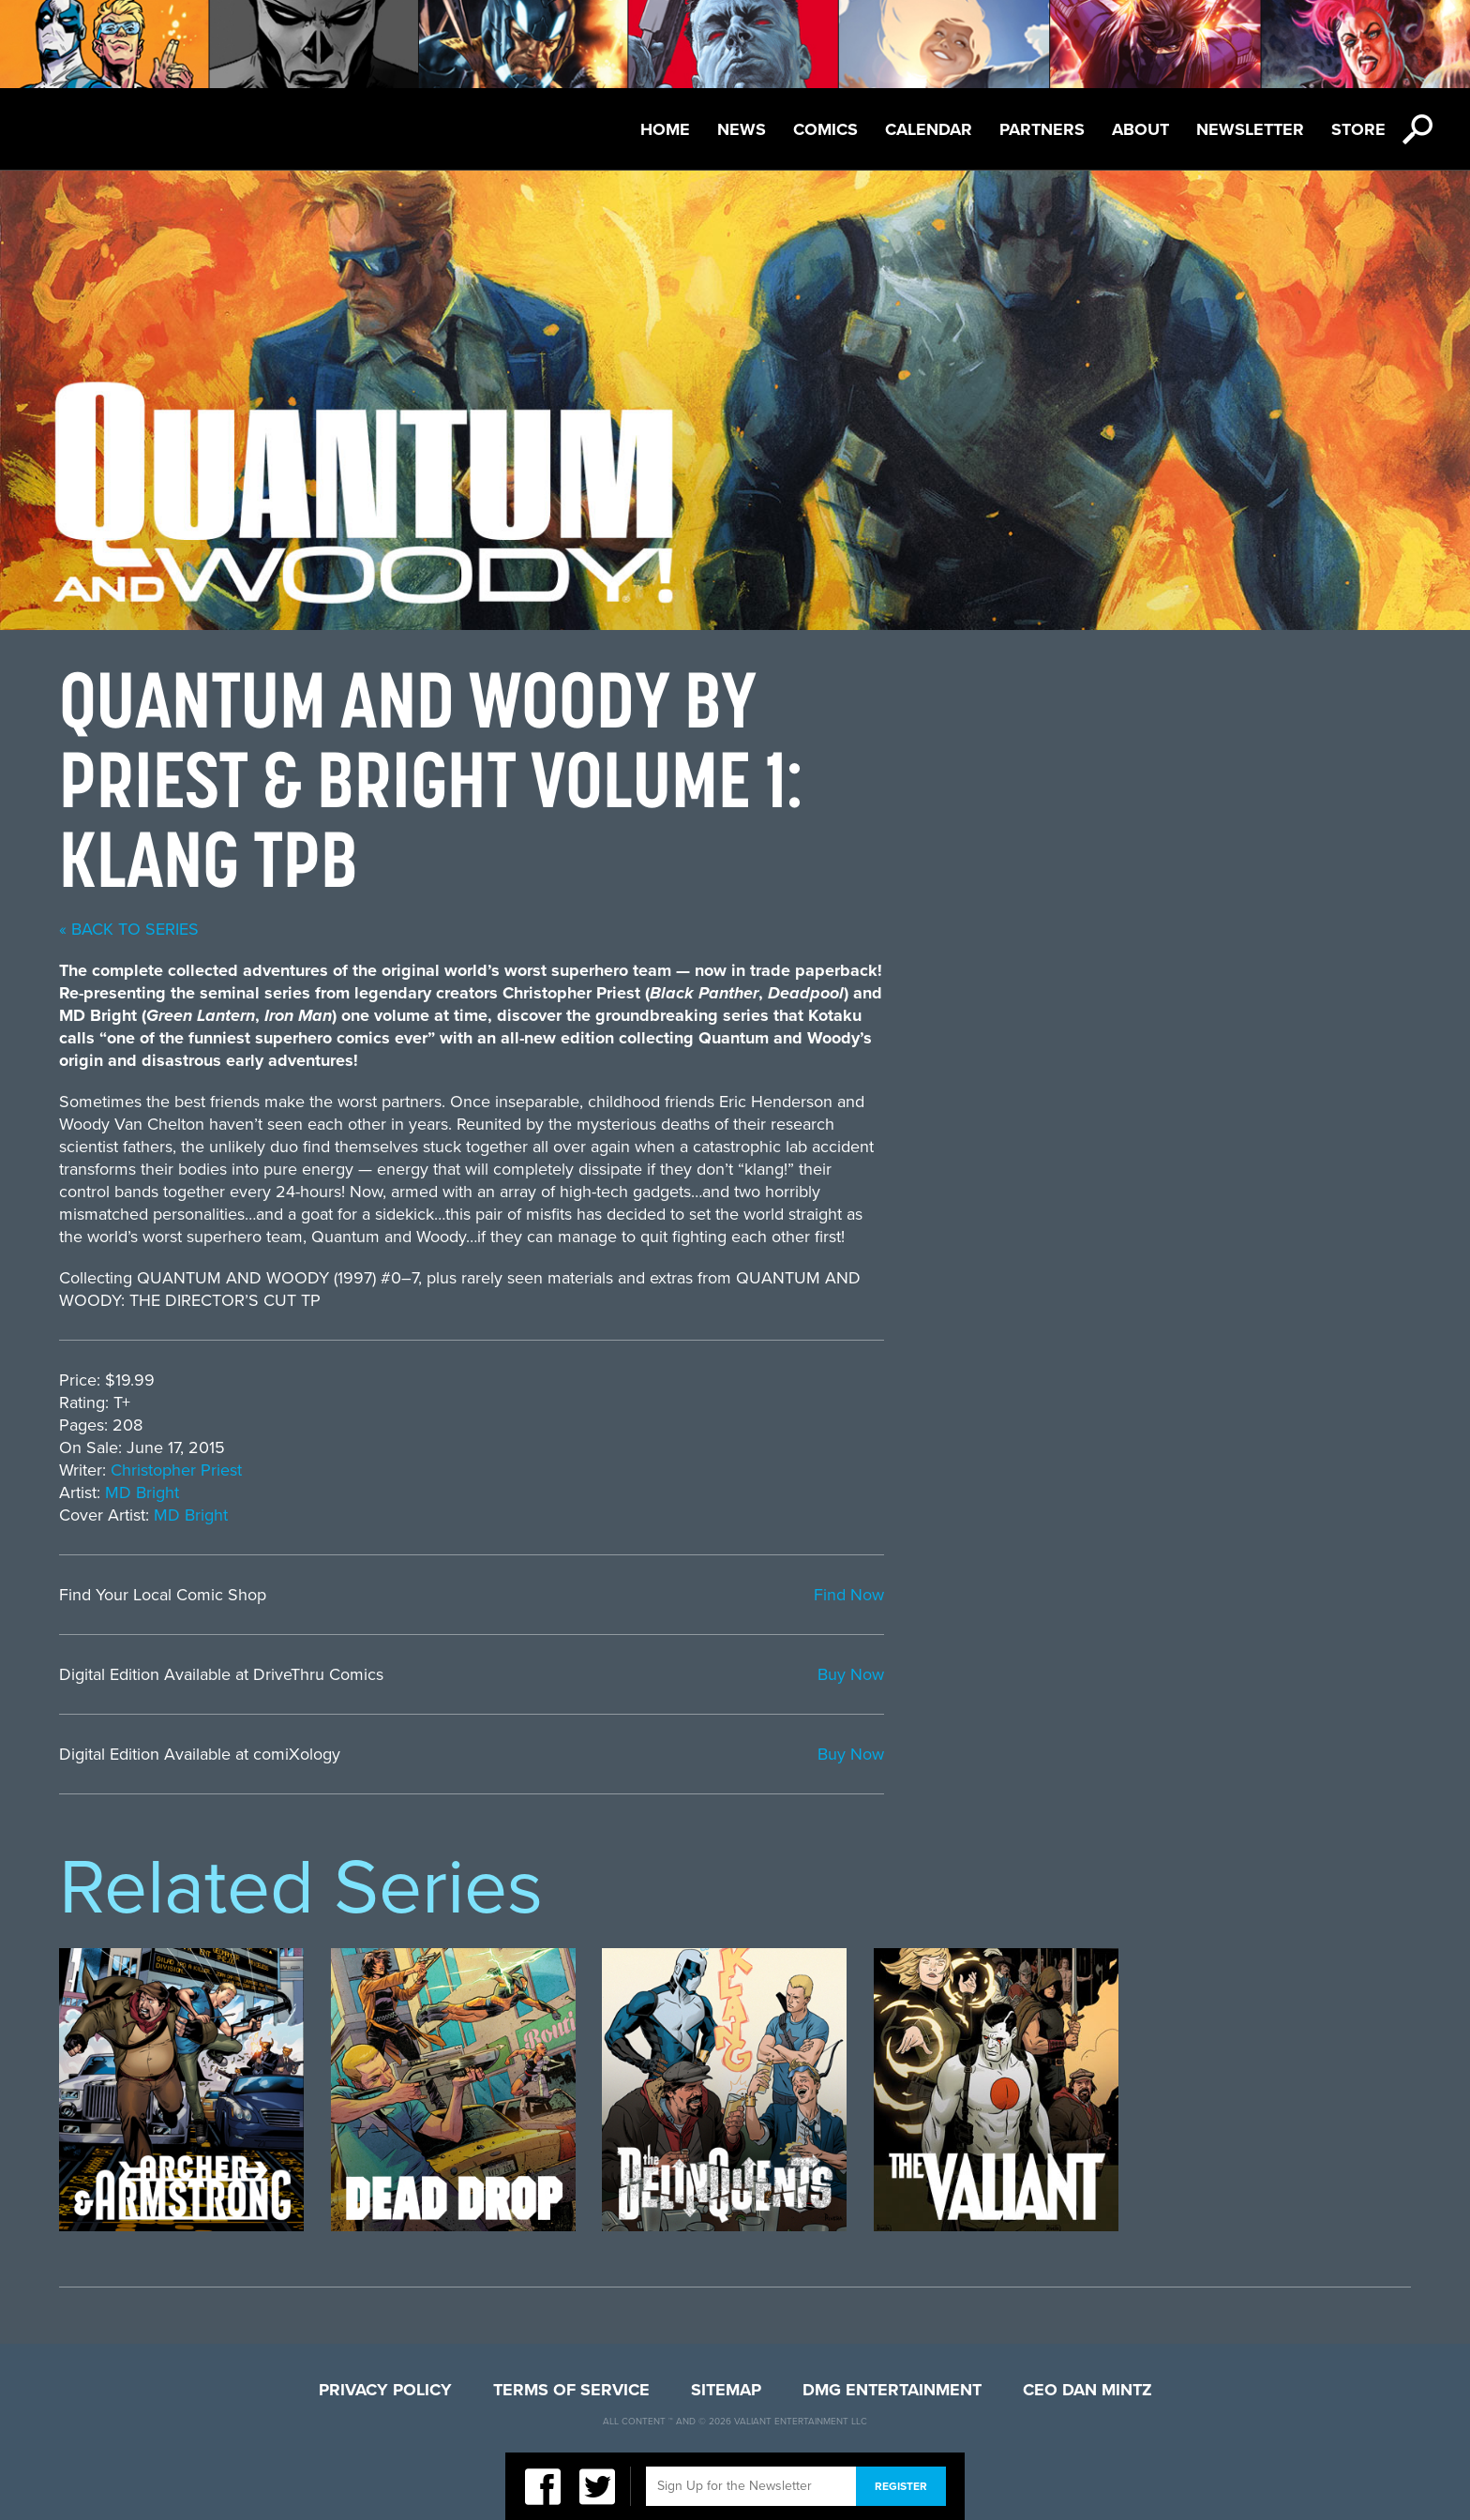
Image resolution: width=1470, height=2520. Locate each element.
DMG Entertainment (892, 2389)
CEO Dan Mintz (1087, 2389)
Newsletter (1250, 129)
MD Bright (669, 1492)
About (1140, 129)
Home (665, 129)
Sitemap (726, 2389)
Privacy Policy (385, 2389)
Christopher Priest (703, 1470)
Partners (1042, 129)
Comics (825, 129)
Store (1358, 129)
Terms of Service (571, 2389)
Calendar (928, 129)
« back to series (656, 929)
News (741, 129)
